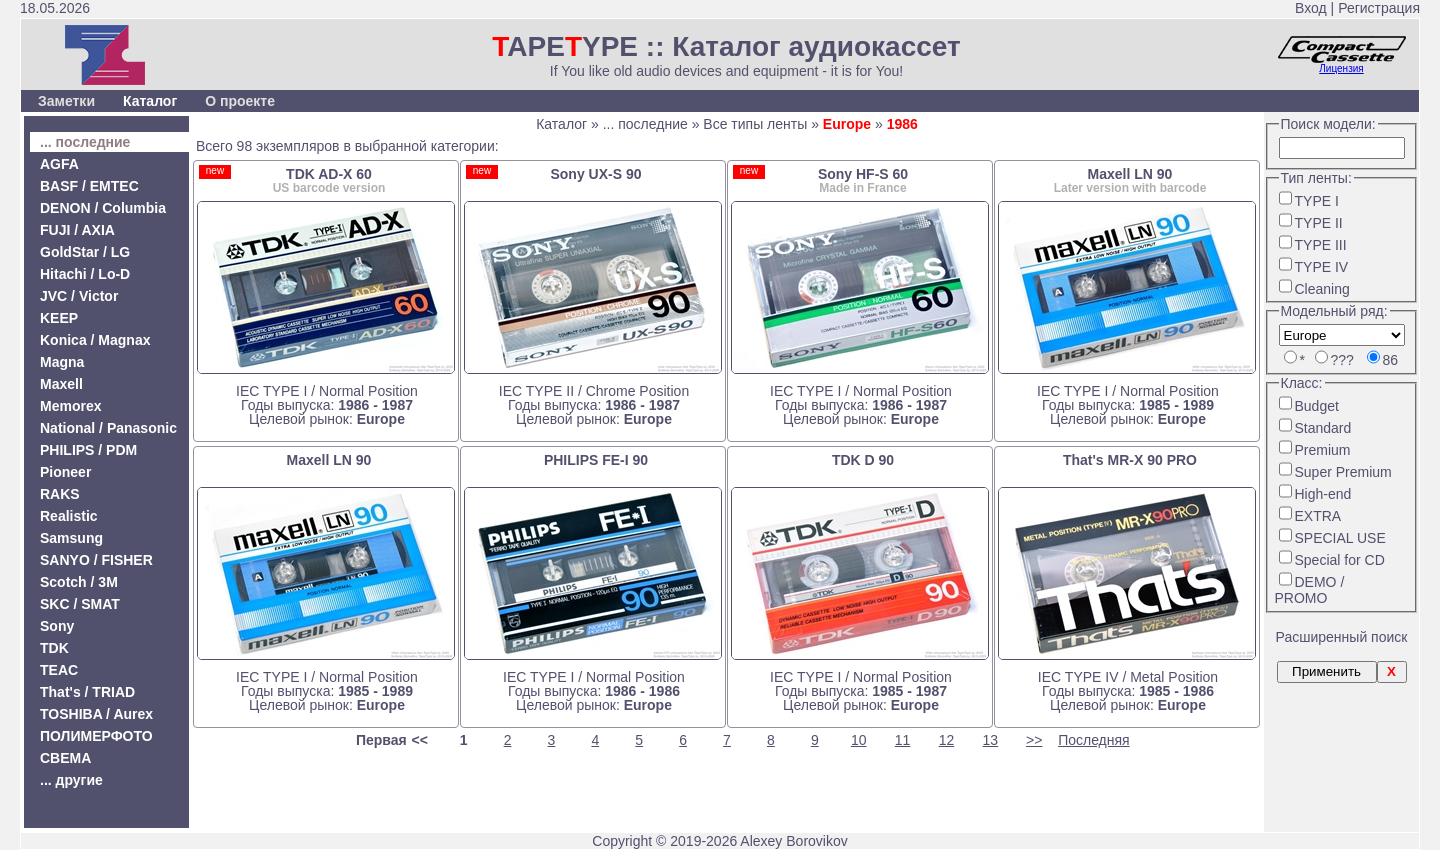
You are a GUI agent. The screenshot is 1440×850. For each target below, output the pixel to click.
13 (991, 740)
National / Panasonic (108, 428)
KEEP (59, 318)
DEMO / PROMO (1310, 590)
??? (1342, 360)
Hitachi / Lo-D (85, 274)
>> (1034, 740)
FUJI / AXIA (77, 230)
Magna (62, 362)
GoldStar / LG (85, 252)
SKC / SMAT (80, 604)
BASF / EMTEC (89, 186)
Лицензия (1341, 68)
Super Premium (1343, 472)
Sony (57, 626)
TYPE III (1321, 245)
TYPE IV (1322, 267)
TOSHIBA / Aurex (96, 714)
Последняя (1094, 740)
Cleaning (1322, 289)
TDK (54, 648)
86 (1391, 360)
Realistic (69, 516)
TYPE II (1319, 223)
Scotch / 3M (79, 582)
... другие (71, 780)
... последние (85, 142)
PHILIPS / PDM (88, 450)
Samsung (71, 538)
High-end (1323, 494)
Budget (1317, 406)
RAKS (60, 494)
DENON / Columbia (103, 208)
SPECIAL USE (1340, 538)
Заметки (66, 101)
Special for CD (1340, 560)
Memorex (70, 406)
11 (903, 740)
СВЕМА (65, 758)
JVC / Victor (79, 296)
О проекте (240, 101)
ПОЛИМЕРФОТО (96, 736)
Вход (1311, 8)
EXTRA (1318, 516)
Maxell (61, 384)
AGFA (59, 164)
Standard (1323, 428)
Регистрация (1379, 8)
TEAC (59, 670)
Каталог (150, 101)
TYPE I (1317, 201)
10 (859, 740)
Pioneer (65, 472)
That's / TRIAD (87, 692)
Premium (1323, 450)
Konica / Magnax (95, 340)
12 (947, 740)
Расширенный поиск (1342, 637)
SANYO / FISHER (96, 560)
